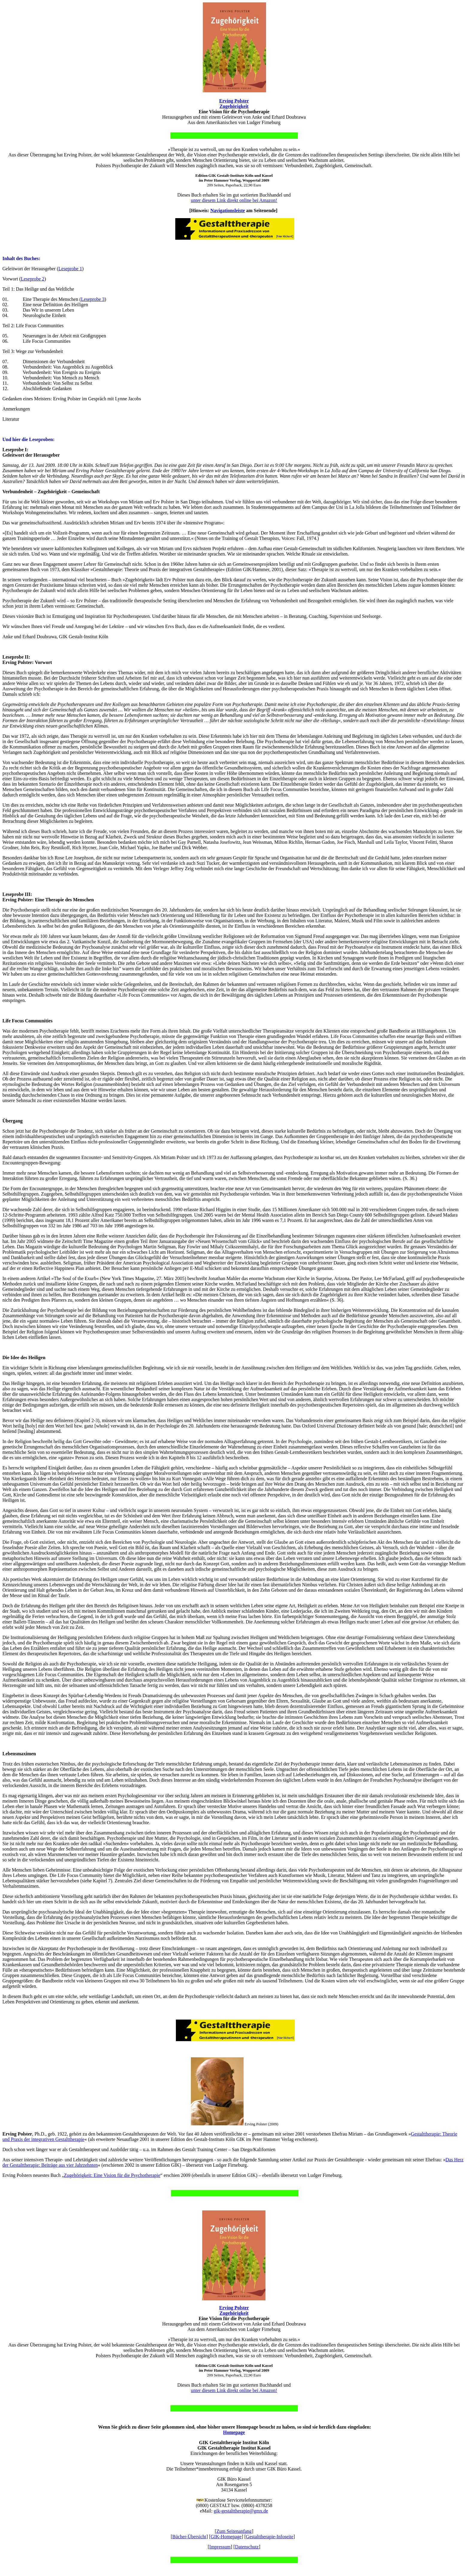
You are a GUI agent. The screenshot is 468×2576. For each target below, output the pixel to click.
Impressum (220, 2546)
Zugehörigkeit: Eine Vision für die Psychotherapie (112, 2175)
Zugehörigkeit (234, 106)
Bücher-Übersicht (189, 2536)
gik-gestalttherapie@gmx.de (241, 2510)
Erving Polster (234, 100)
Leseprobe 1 (70, 268)
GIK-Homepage (226, 2536)
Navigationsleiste (227, 210)
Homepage (234, 2432)
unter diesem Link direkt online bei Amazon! (234, 200)
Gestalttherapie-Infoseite (269, 2536)
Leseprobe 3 (93, 299)
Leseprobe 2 (32, 278)
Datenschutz (247, 2546)
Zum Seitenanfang (234, 2531)
